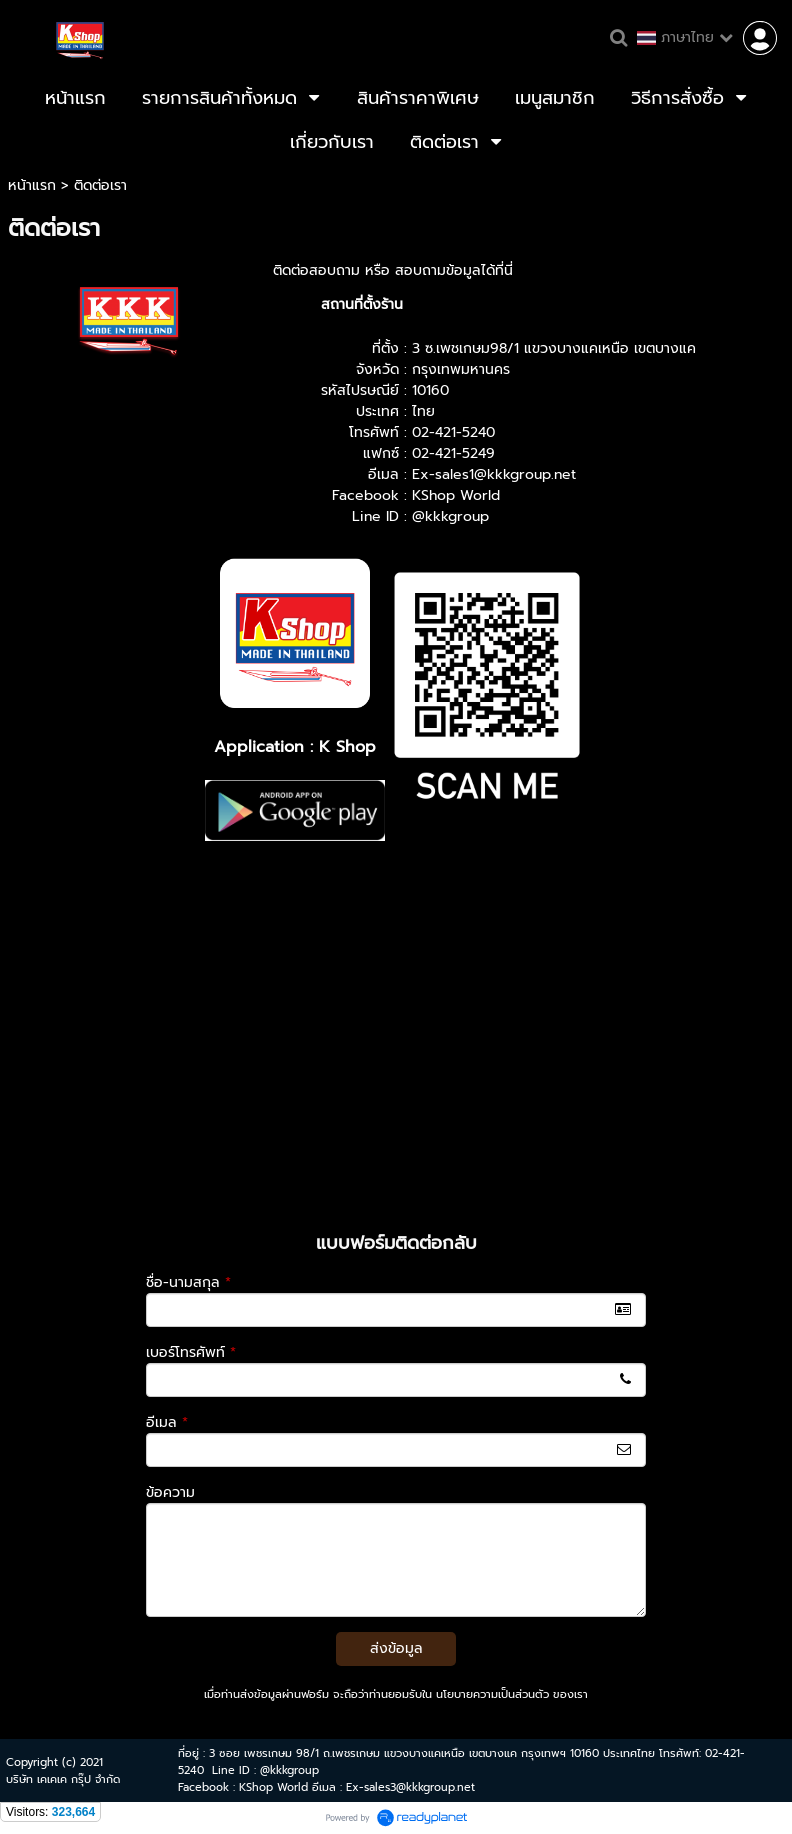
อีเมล (167, 1422)
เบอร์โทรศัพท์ (191, 1352)
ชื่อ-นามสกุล (188, 1282)
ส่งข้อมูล (396, 1648)
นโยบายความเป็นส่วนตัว (492, 1694)
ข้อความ (170, 1492)
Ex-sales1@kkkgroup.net (494, 474)
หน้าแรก (32, 185)
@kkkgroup (450, 516)
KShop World (456, 495)
